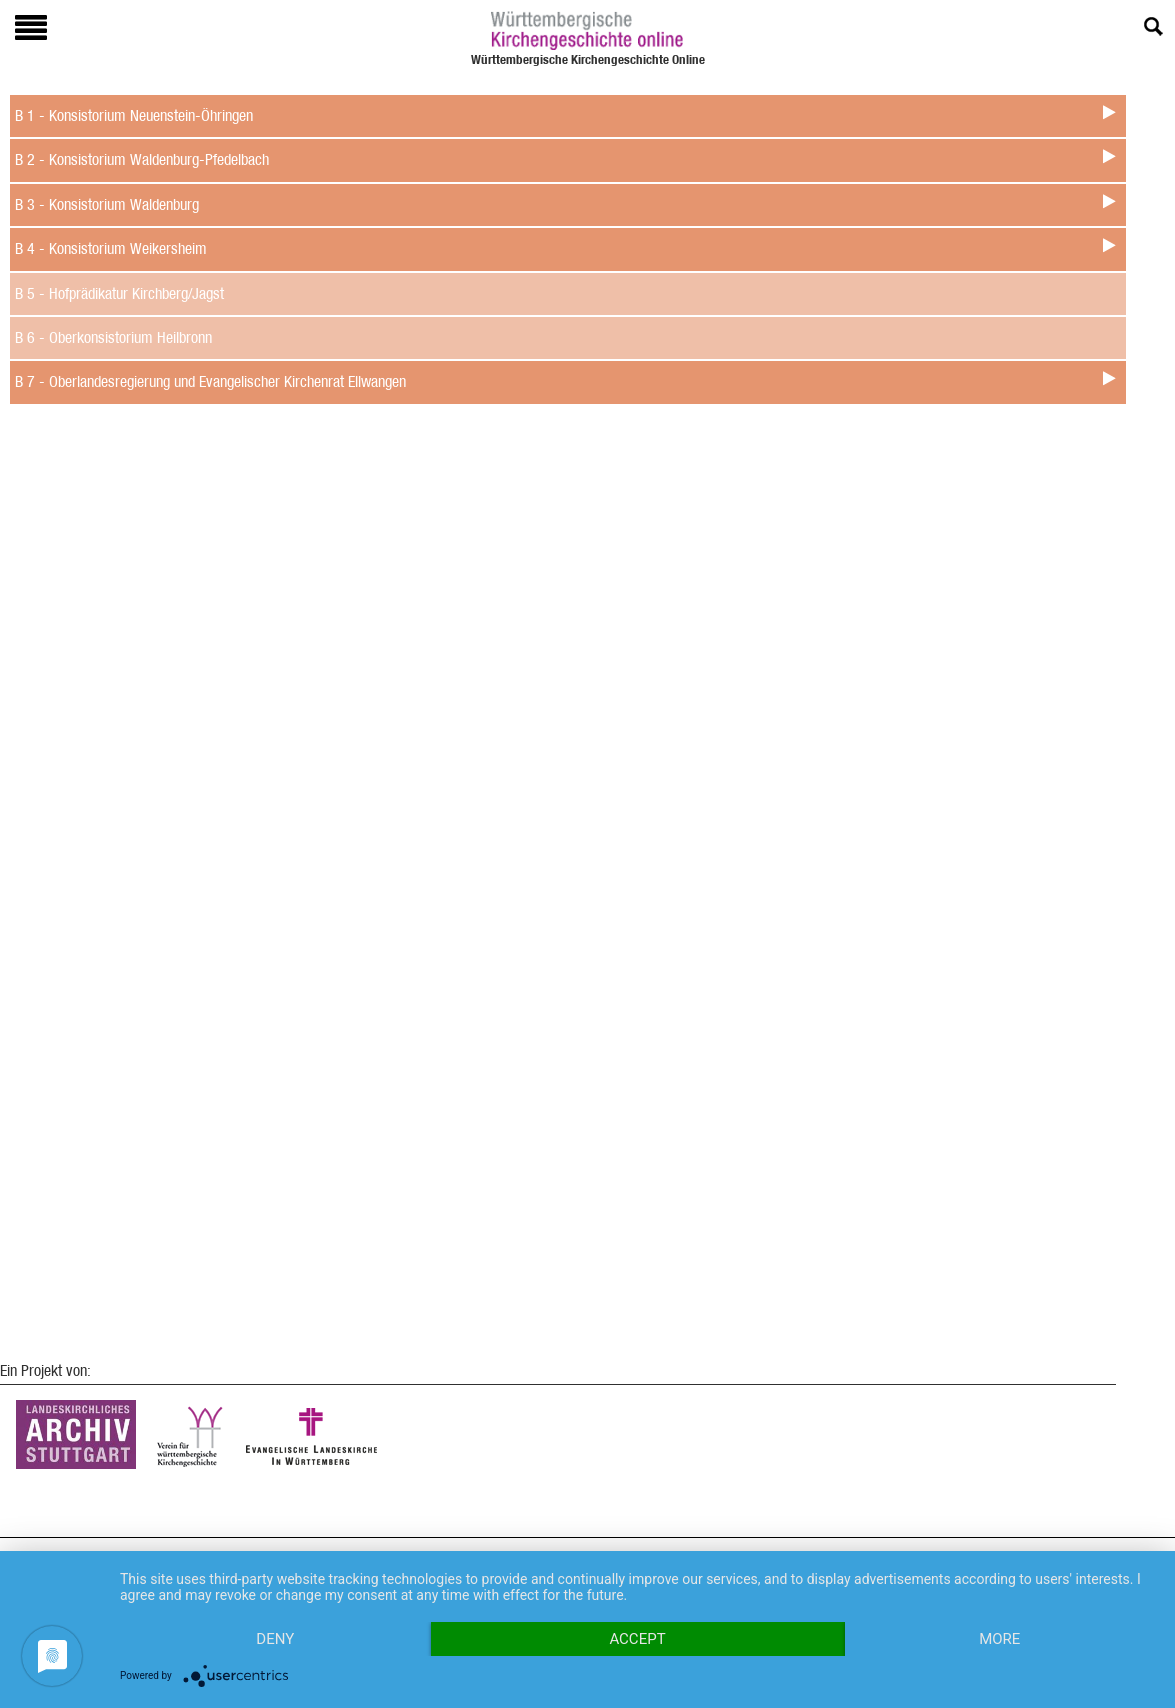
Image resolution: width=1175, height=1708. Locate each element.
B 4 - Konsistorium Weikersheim (111, 248)
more (999, 1639)
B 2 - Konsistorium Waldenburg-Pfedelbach (142, 159)
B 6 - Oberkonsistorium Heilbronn (113, 337)
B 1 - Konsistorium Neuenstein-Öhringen (134, 115)
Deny (275, 1639)
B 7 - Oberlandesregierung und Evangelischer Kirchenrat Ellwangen (210, 381)
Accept (637, 1639)
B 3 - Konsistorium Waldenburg (107, 204)
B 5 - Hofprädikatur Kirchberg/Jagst (119, 293)
